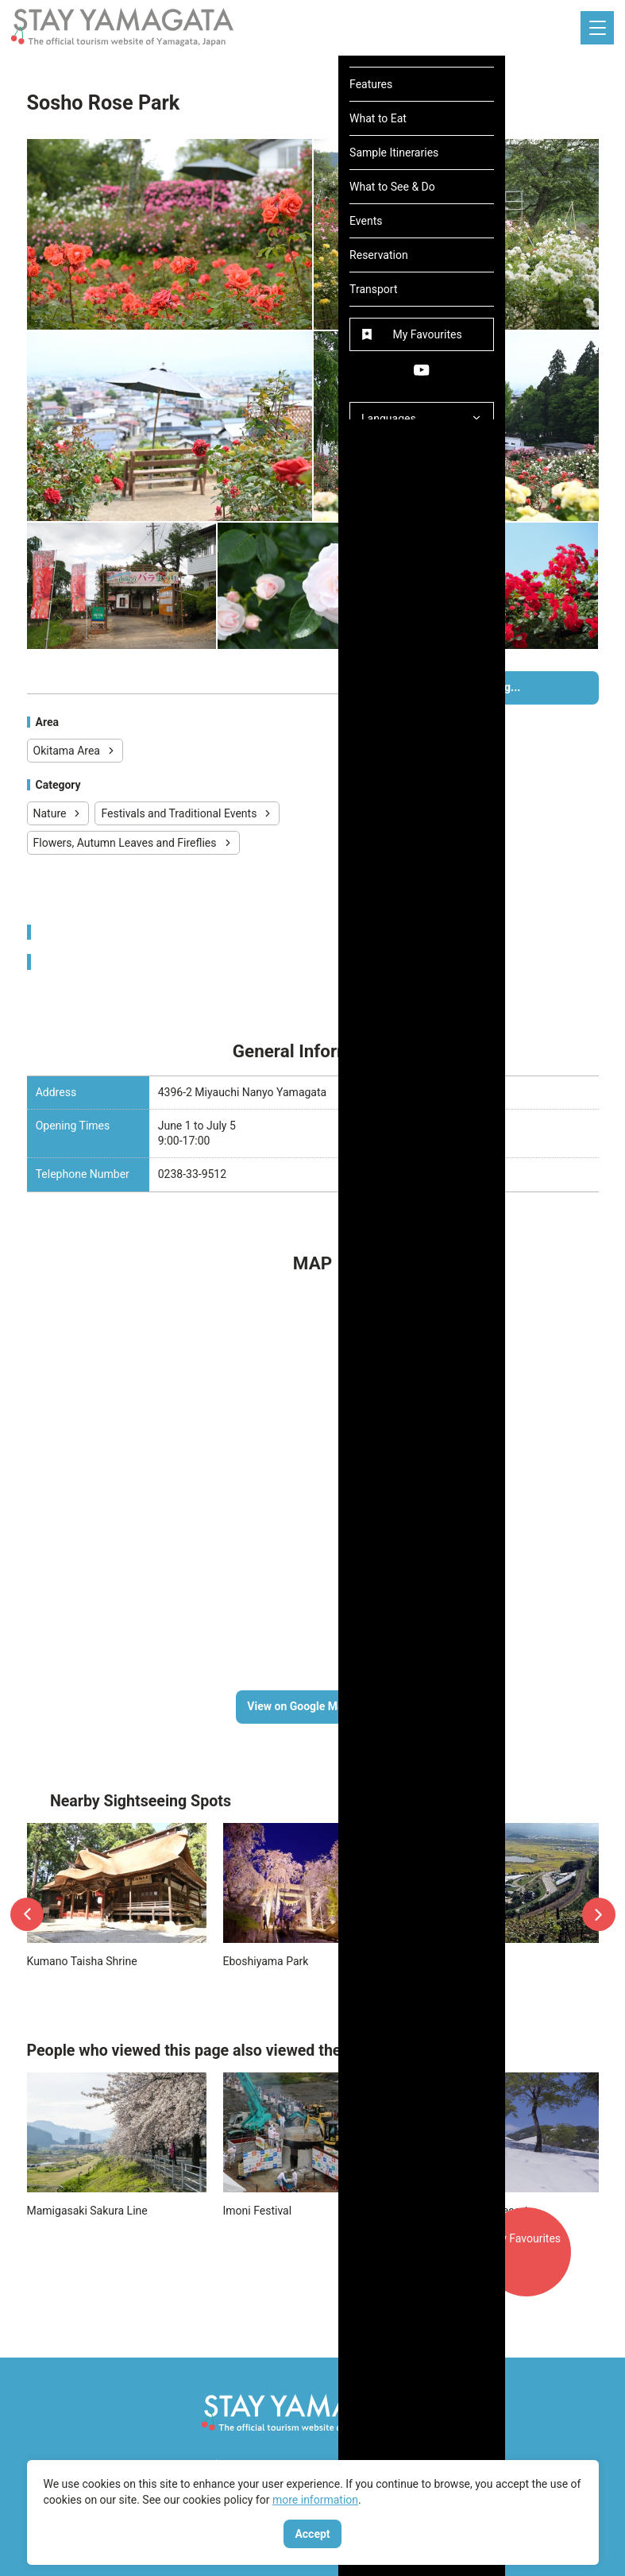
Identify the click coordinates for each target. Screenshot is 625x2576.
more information (315, 2499)
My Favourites (531, 2264)
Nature (58, 813)
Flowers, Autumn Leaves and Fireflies (133, 842)
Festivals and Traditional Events (187, 813)
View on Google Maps (312, 1706)
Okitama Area (75, 750)
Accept (312, 2534)
